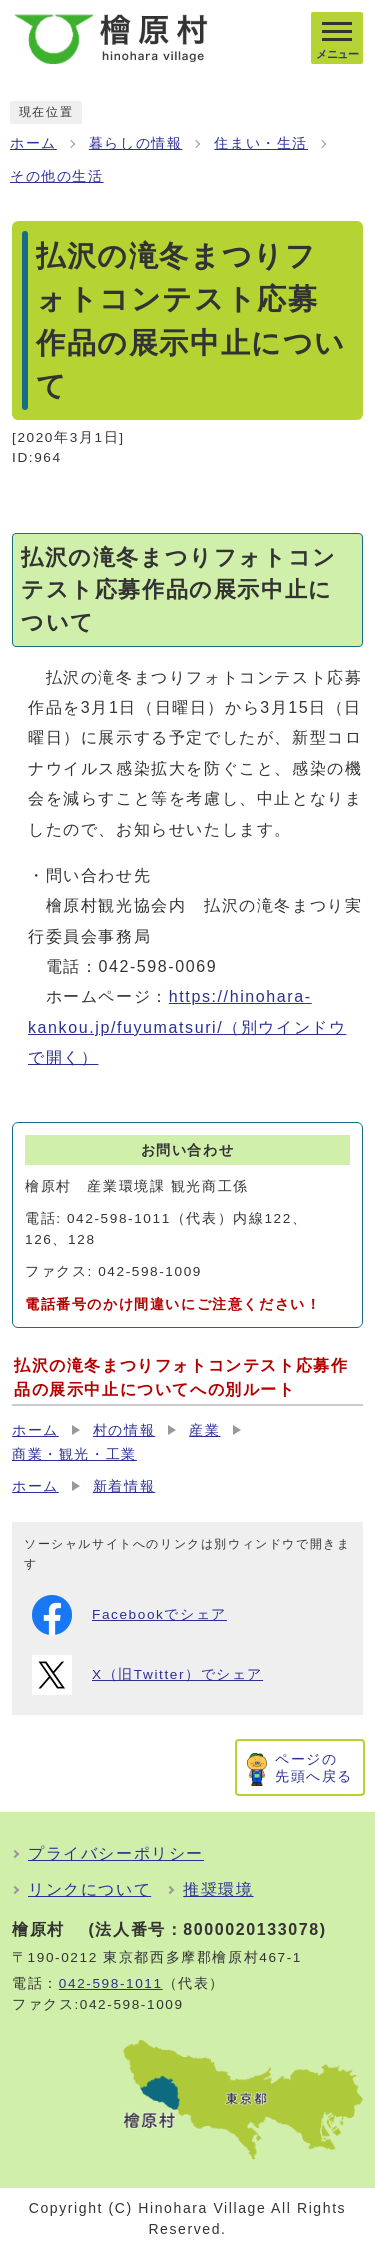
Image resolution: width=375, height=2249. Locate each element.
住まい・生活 (261, 143)
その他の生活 (57, 176)
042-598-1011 (111, 1983)
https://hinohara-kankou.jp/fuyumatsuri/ (187, 1027)
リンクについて (89, 1889)
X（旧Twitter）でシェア (147, 1675)
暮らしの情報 (136, 143)
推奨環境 (218, 1889)
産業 (204, 1430)
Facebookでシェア (129, 1615)
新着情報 (124, 1486)
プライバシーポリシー (116, 1853)
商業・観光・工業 (74, 1454)
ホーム (33, 143)
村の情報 (124, 1430)
